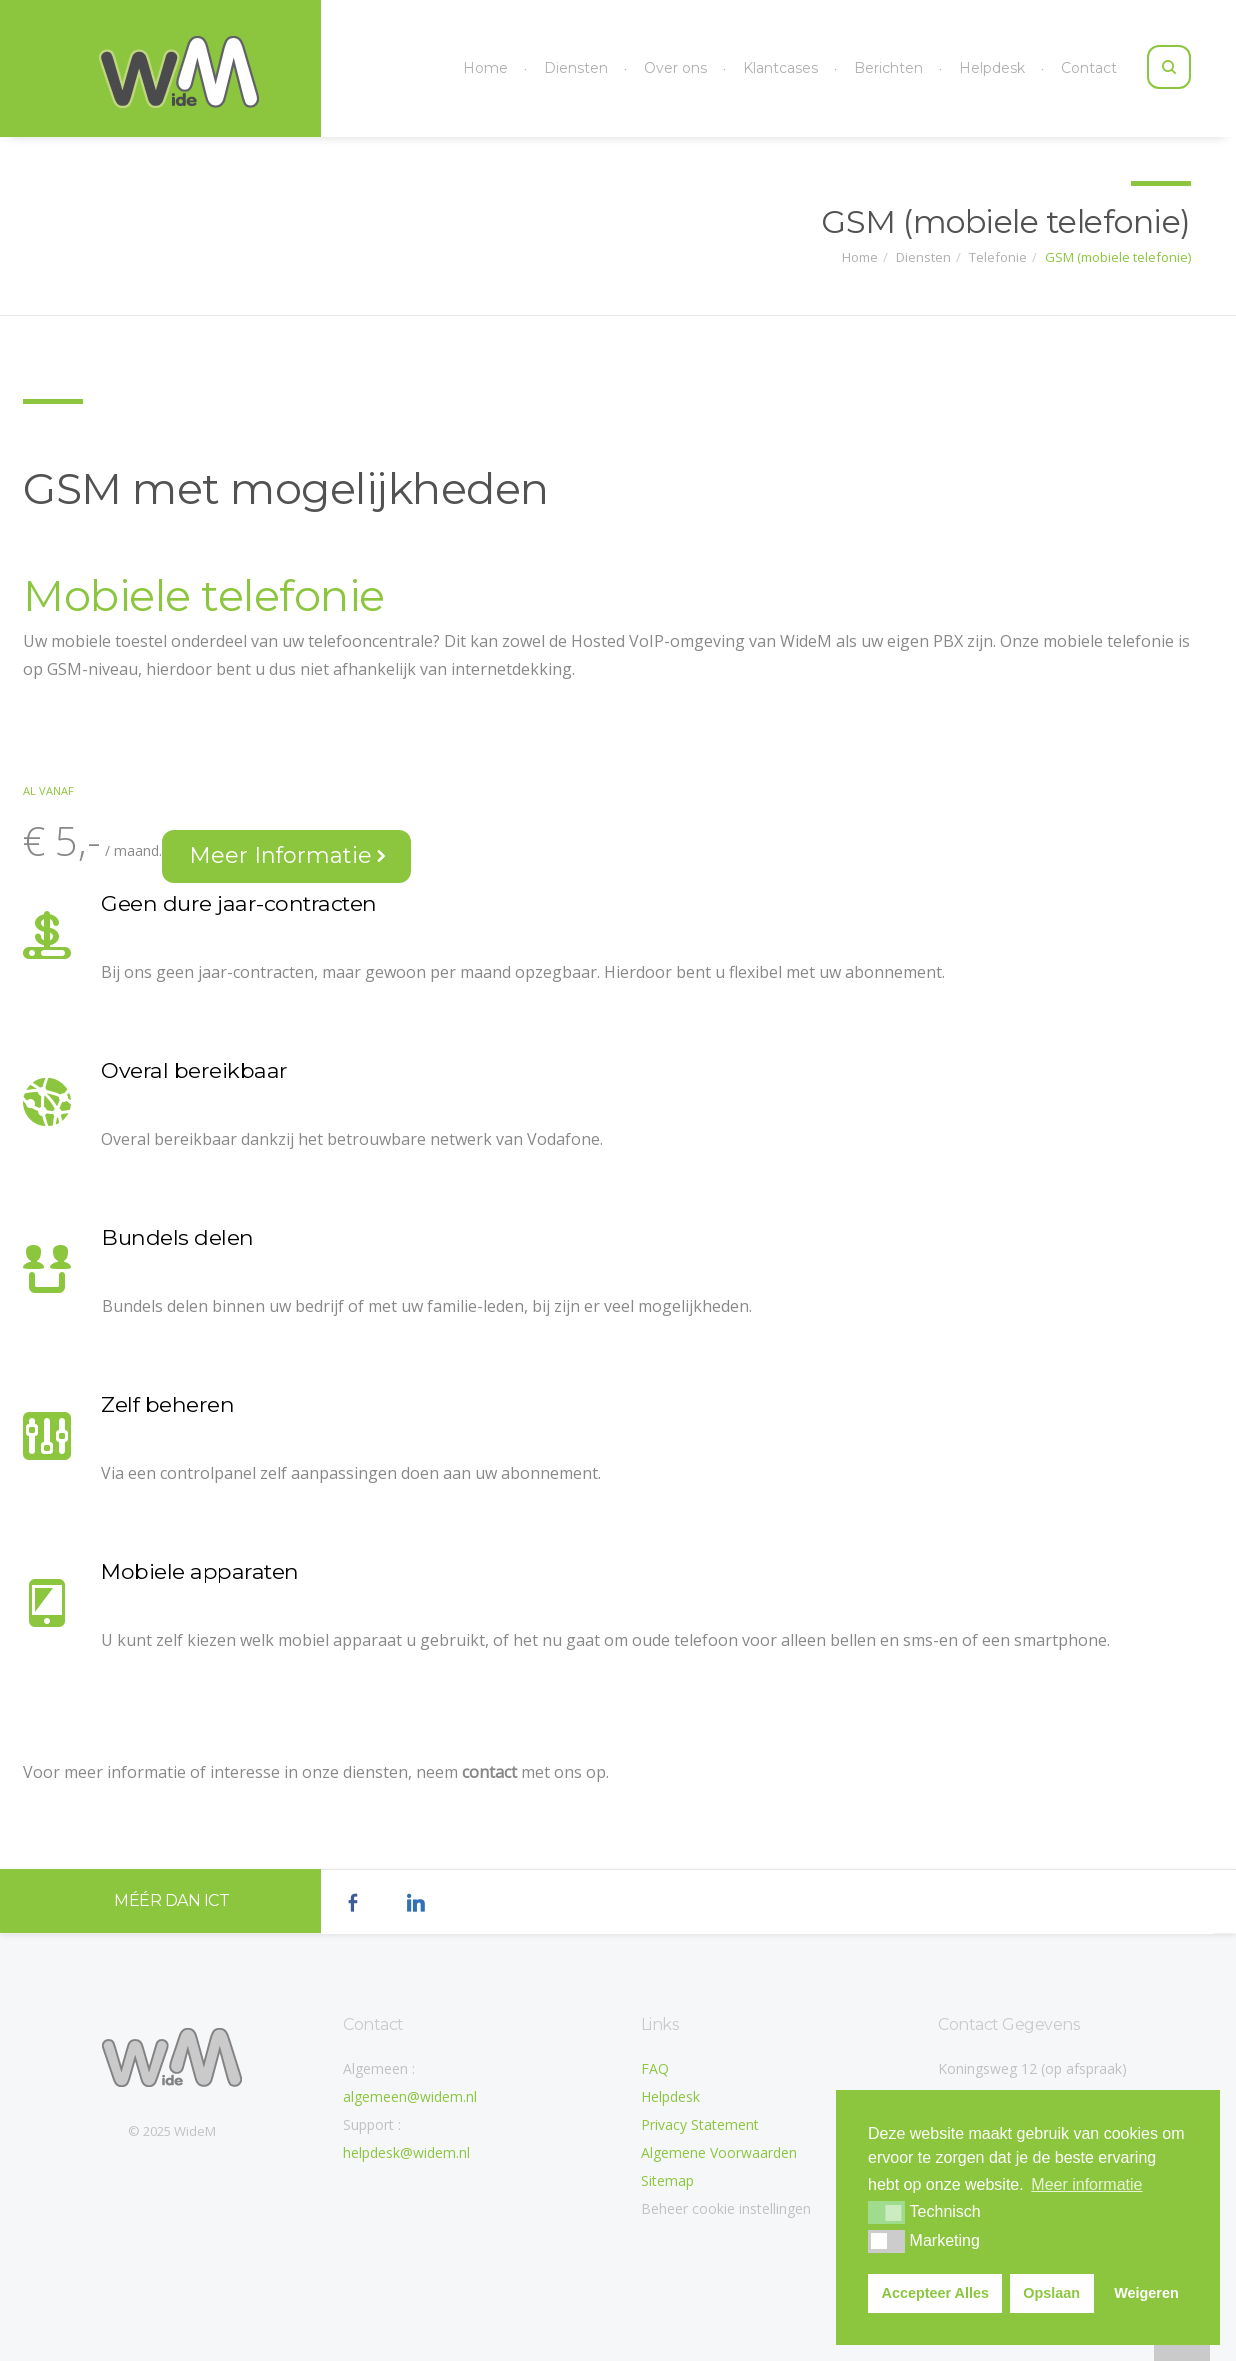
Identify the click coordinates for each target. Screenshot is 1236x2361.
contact (489, 1772)
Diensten (576, 68)
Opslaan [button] (1051, 2293)
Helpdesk (992, 68)
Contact (1089, 68)
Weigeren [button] (1146, 2293)
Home (485, 68)
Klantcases (780, 68)
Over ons (675, 68)
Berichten (888, 68)
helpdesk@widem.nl (406, 2152)
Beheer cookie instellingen (726, 2208)
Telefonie (998, 255)
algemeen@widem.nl (410, 2096)
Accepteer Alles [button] (935, 2293)
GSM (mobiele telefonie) (1118, 255)
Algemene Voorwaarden (719, 2152)
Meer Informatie (288, 855)
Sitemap (667, 2180)
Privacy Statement (700, 2124)
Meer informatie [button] (1086, 2184)
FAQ (655, 2068)
